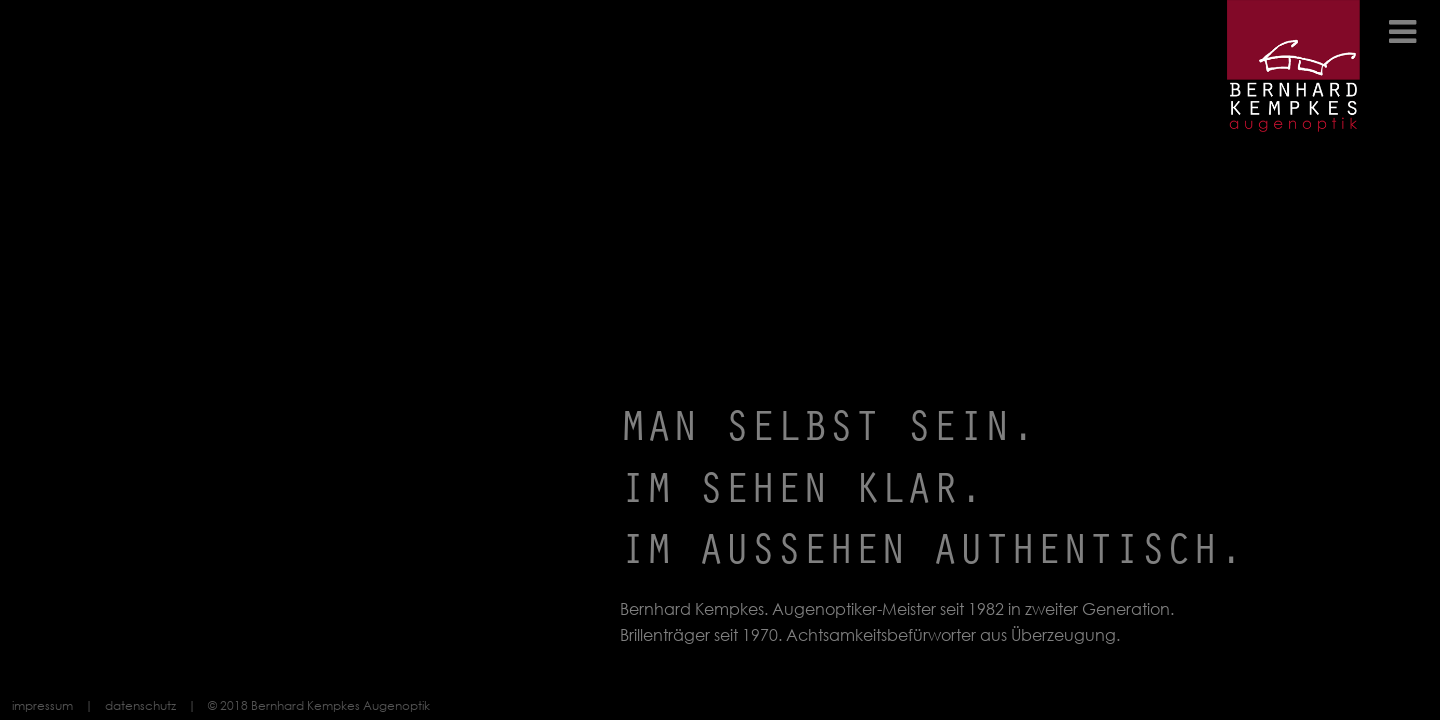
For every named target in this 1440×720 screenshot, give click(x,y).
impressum (42, 705)
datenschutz (140, 705)
